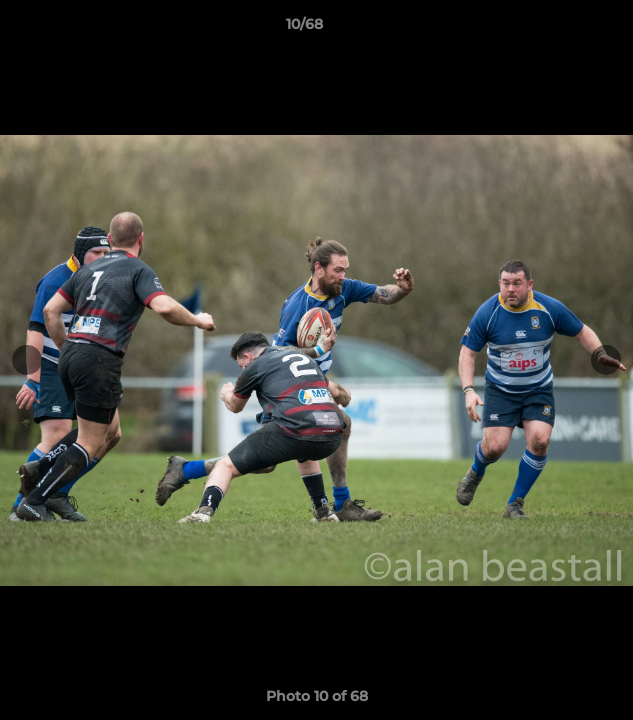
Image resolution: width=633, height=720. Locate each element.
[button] (561, 29)
